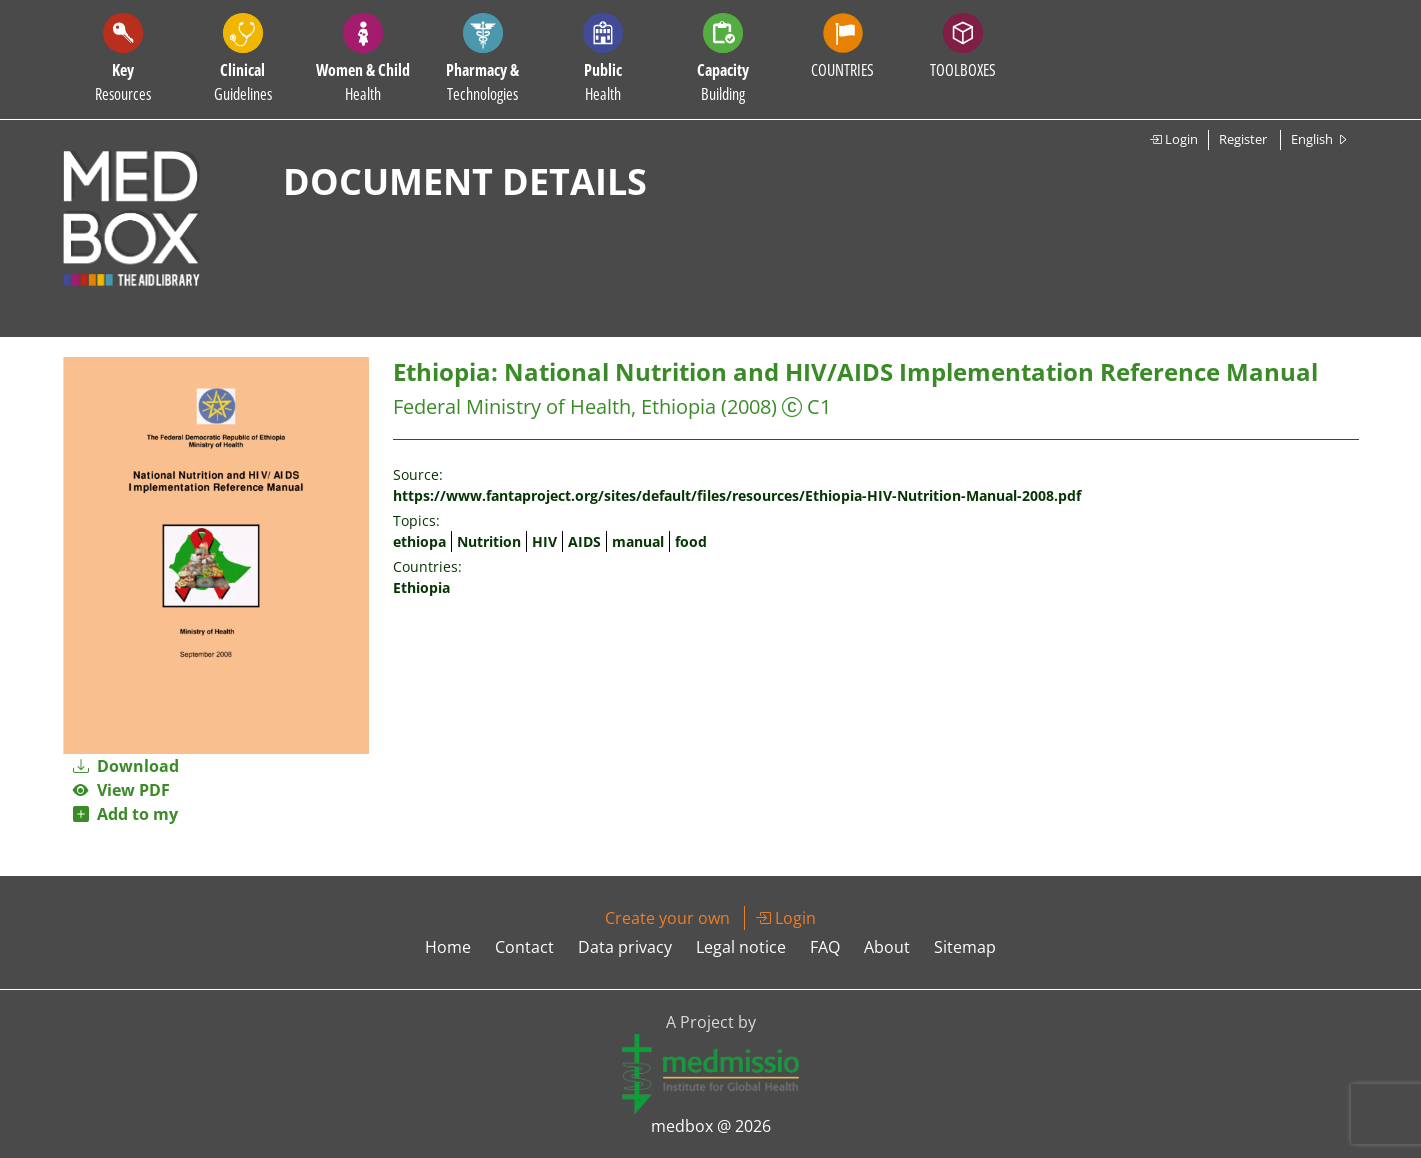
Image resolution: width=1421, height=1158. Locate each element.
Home (448, 947)
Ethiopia (421, 587)
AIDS (584, 541)
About (887, 947)
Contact (524, 947)
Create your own (667, 918)
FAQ (825, 947)
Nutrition (489, 541)
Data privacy (625, 947)
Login (1173, 139)
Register (1243, 139)
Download (126, 766)
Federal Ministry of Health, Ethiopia (554, 406)
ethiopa (419, 541)
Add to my (125, 814)
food (691, 541)
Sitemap (965, 947)
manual (638, 541)
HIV (544, 541)
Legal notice (741, 947)
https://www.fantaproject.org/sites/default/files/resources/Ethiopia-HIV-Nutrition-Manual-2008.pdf (737, 495)
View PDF (121, 790)
